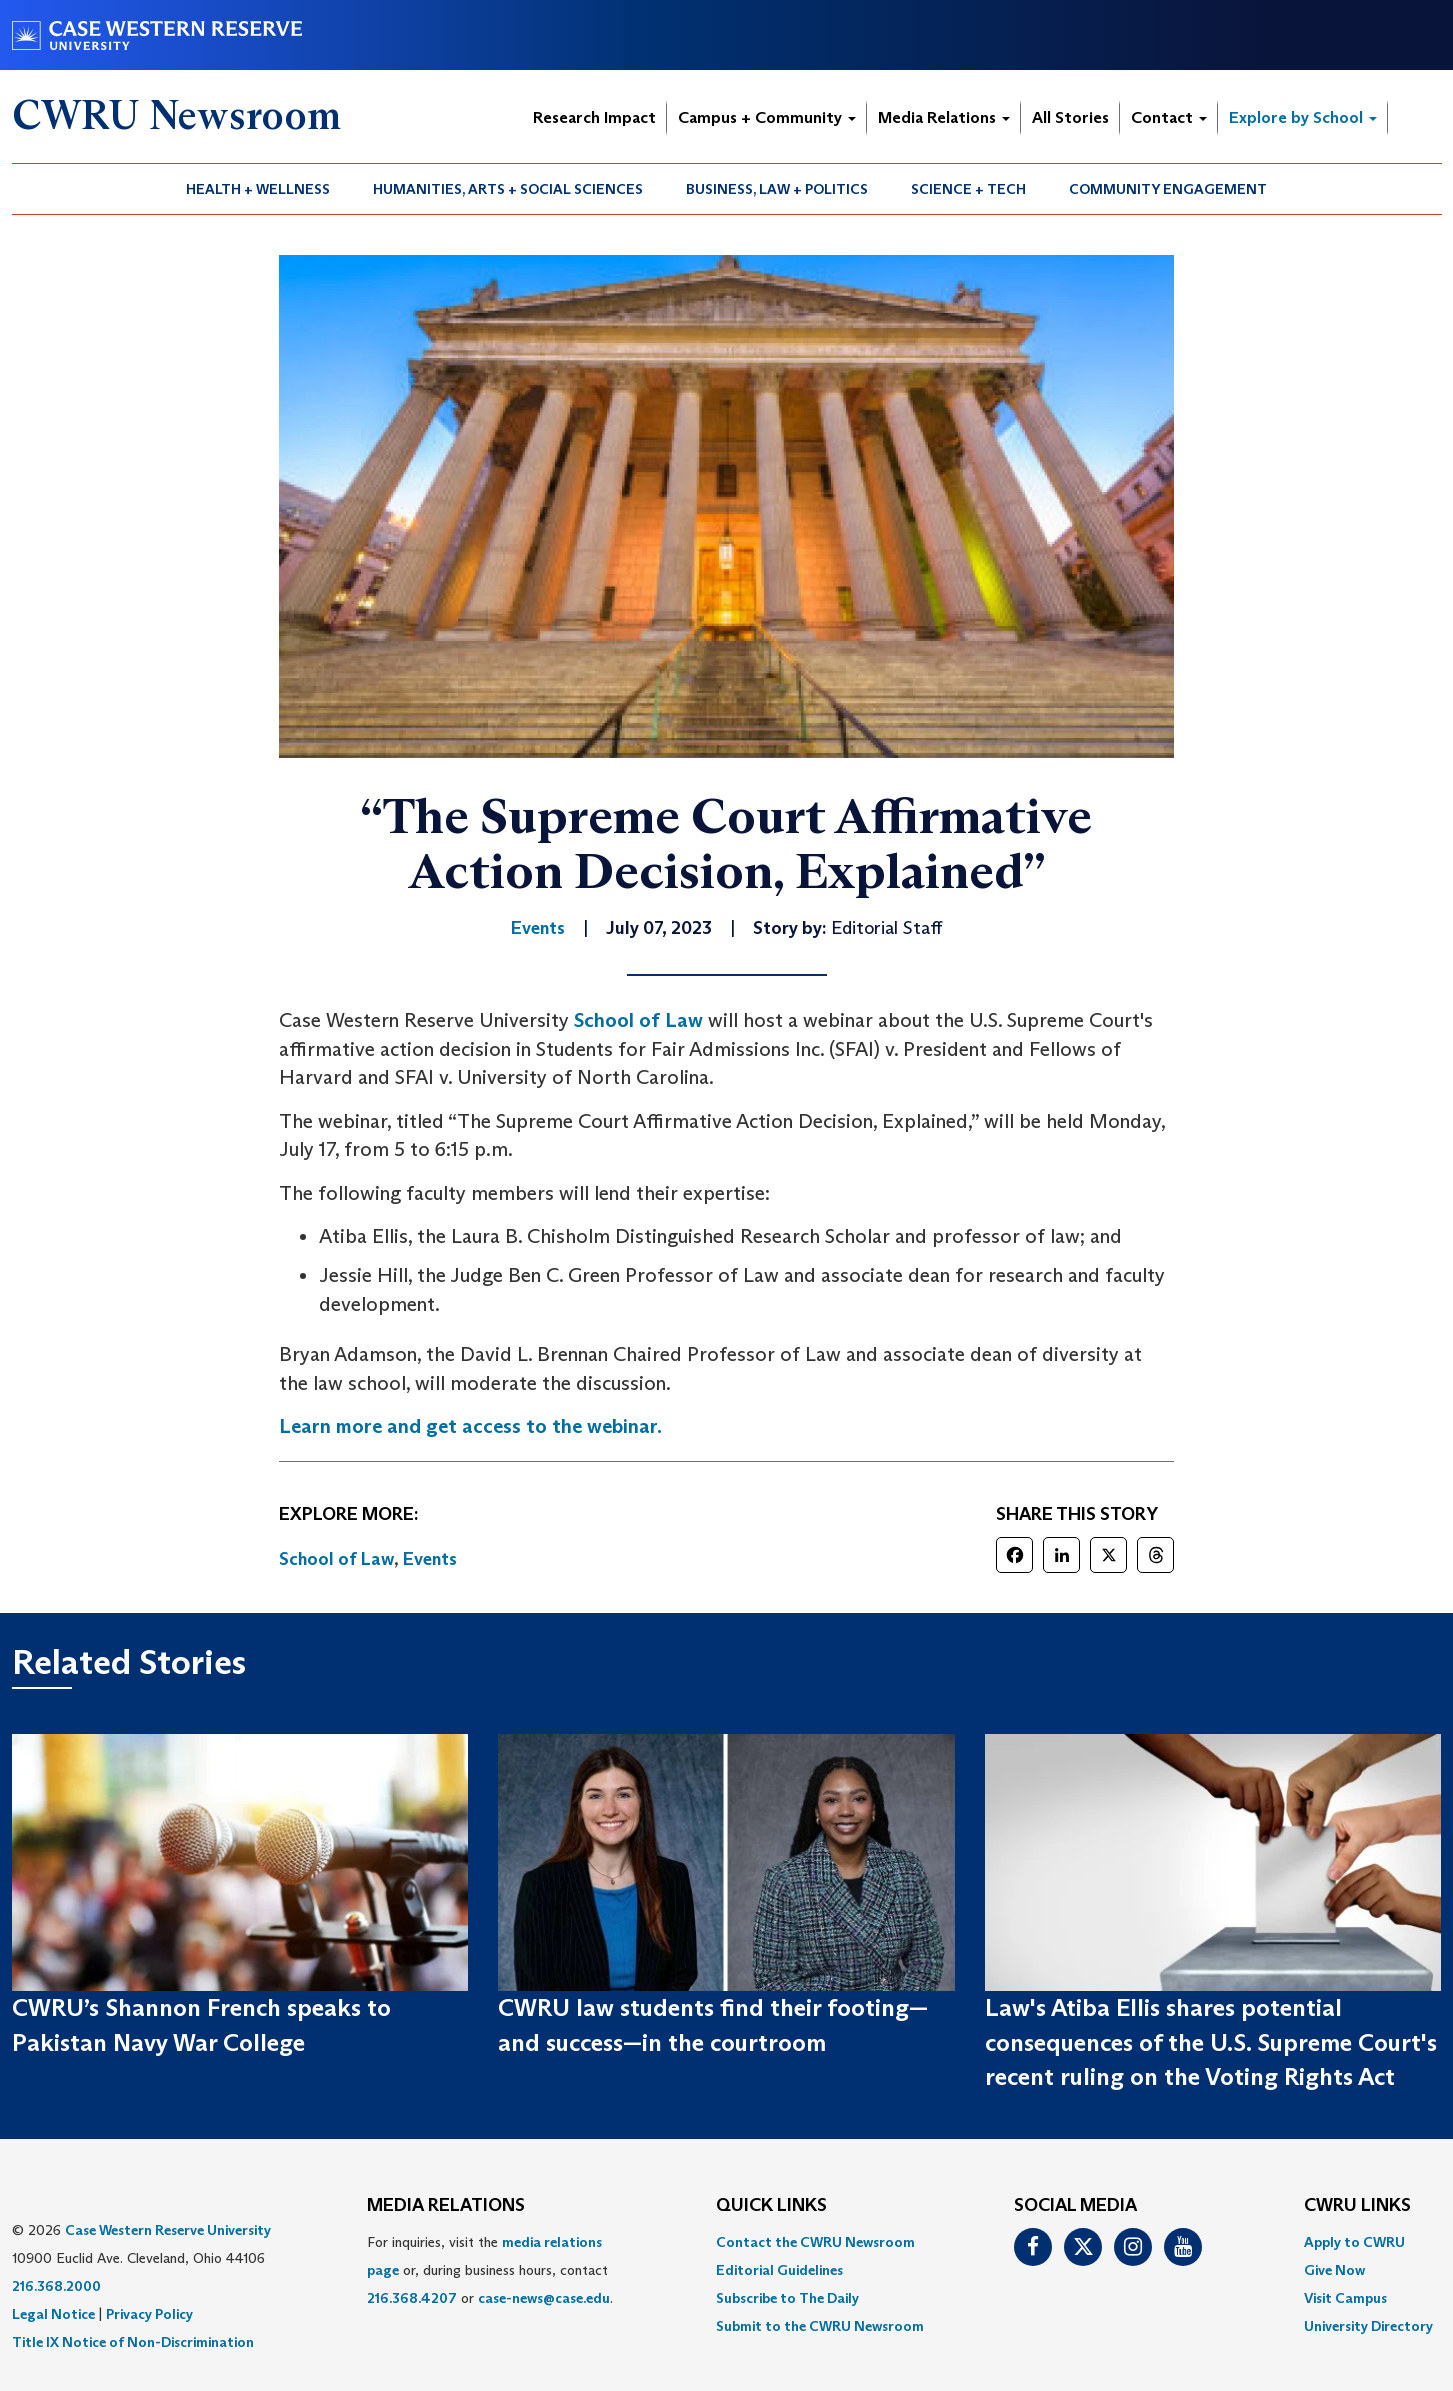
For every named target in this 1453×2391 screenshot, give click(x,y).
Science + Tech (968, 189)
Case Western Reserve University (168, 2230)
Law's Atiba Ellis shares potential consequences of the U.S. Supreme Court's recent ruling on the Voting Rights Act (1211, 2042)
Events (430, 1559)
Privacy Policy (149, 2314)
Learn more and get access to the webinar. (470, 1426)
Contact (1169, 117)
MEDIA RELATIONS (446, 2206)
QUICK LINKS (771, 2206)
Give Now (1334, 2270)
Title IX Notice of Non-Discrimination (133, 2342)
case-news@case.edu (544, 2298)
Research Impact (594, 117)
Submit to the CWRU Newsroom (820, 2326)
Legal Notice (53, 2314)
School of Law (638, 1020)
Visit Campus (1345, 2298)
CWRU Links (1357, 2206)
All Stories (1070, 117)
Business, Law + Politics (777, 189)
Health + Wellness (258, 189)
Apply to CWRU (1354, 2242)
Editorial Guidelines (779, 2270)
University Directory (1368, 2326)
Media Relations (944, 117)
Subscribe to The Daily (787, 2298)
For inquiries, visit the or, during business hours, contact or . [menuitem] (490, 2270)
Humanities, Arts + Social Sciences (508, 189)
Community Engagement (1168, 189)
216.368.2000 (56, 2286)
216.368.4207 (412, 2298)
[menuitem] (258, 189)
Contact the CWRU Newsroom (815, 2242)
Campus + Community (767, 117)
